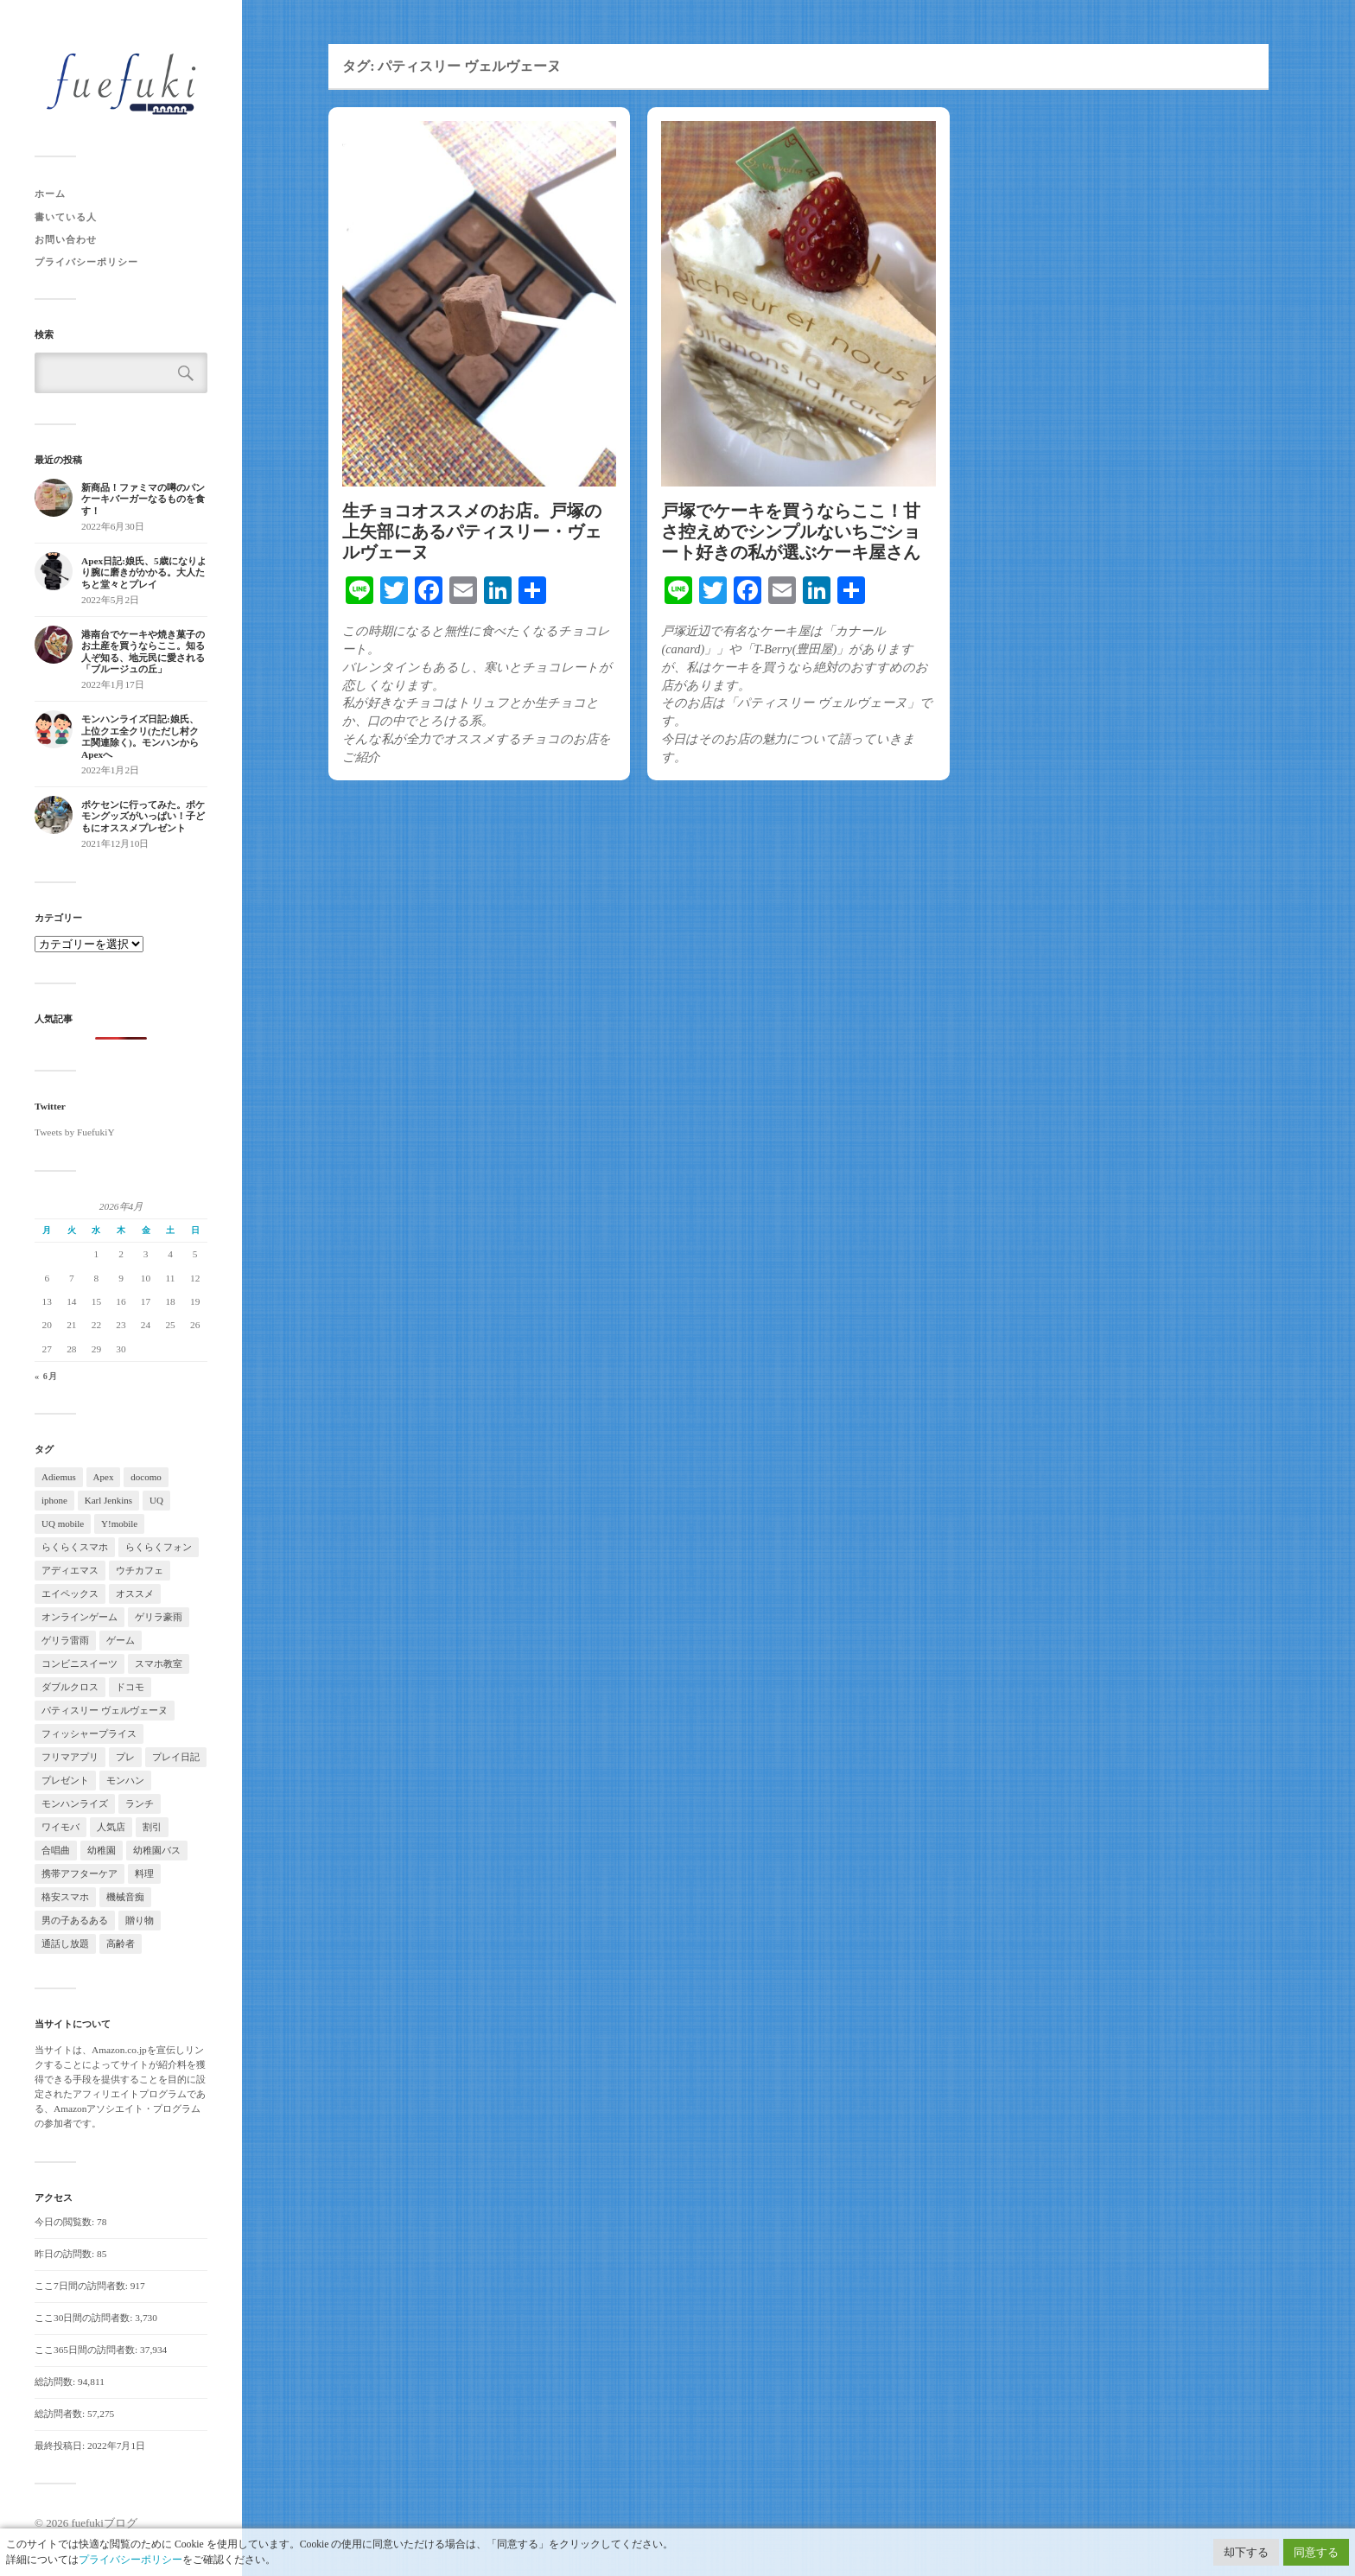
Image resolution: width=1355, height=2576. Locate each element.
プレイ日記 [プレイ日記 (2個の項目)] (176, 1757)
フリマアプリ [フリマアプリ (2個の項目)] (70, 1757)
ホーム (50, 193)
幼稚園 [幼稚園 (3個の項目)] (101, 1850)
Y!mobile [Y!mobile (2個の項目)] (119, 1523)
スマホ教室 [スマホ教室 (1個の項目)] (158, 1663)
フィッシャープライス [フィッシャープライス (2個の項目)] (89, 1733)
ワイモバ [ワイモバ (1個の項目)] (60, 1827)
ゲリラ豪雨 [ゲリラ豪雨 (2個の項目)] (158, 1617)
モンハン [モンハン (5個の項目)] (125, 1780)
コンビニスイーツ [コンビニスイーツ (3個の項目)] (79, 1663)
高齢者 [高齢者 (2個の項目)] (120, 1943)
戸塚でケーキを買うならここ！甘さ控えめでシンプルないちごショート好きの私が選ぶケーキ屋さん (790, 531)
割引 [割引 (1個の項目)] (152, 1827)
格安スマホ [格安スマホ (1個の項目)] (65, 1897)
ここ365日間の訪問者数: (87, 2349)
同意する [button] (1316, 2552)
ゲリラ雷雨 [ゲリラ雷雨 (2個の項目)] (65, 1640)
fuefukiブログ (104, 2522)
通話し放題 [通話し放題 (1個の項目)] (65, 1943)
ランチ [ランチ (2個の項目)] (139, 1803)
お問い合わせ (66, 239)
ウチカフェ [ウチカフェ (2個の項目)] (139, 1570)
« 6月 (46, 1376)
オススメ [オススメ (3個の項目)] (135, 1593)
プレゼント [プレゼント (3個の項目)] (65, 1780)
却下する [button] (1246, 2552)
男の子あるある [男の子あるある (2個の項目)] (74, 1920)
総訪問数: (56, 2381)
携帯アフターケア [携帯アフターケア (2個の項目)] (79, 1873)
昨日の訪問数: (66, 2253)
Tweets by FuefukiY (75, 1132)
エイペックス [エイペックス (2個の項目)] (70, 1593)
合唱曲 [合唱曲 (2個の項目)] (55, 1850)
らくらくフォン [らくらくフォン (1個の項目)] (158, 1547)
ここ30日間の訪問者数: (85, 2317)
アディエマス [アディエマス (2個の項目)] (70, 1570)
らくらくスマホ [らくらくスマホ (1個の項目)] (74, 1547)
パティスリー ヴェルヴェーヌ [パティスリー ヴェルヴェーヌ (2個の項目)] (104, 1710)
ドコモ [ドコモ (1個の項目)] (130, 1687)
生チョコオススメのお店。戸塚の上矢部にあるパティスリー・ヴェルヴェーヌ (471, 531)
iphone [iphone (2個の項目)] (54, 1500)
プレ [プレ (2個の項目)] (125, 1757)
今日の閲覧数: (66, 2222)
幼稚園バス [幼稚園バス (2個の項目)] (157, 1850)
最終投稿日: (61, 2445)
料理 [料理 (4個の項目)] (144, 1873)
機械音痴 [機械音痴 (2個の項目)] (125, 1897)
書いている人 (66, 217)
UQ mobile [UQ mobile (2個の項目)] (62, 1523)
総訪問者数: (61, 2413)
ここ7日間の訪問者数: (82, 2285)
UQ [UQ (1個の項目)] (156, 1500)
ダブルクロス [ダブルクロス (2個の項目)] (70, 1687)
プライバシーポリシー (86, 262)
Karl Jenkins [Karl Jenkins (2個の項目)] (108, 1500)
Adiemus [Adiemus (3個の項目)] (58, 1477)
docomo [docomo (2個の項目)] (145, 1477)
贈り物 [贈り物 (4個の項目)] (139, 1920)
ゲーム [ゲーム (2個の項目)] (120, 1640)
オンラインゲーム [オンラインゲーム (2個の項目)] (79, 1617)
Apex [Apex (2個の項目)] (103, 1477)
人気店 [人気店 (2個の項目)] (111, 1827)
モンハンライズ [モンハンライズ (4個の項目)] (74, 1803)
